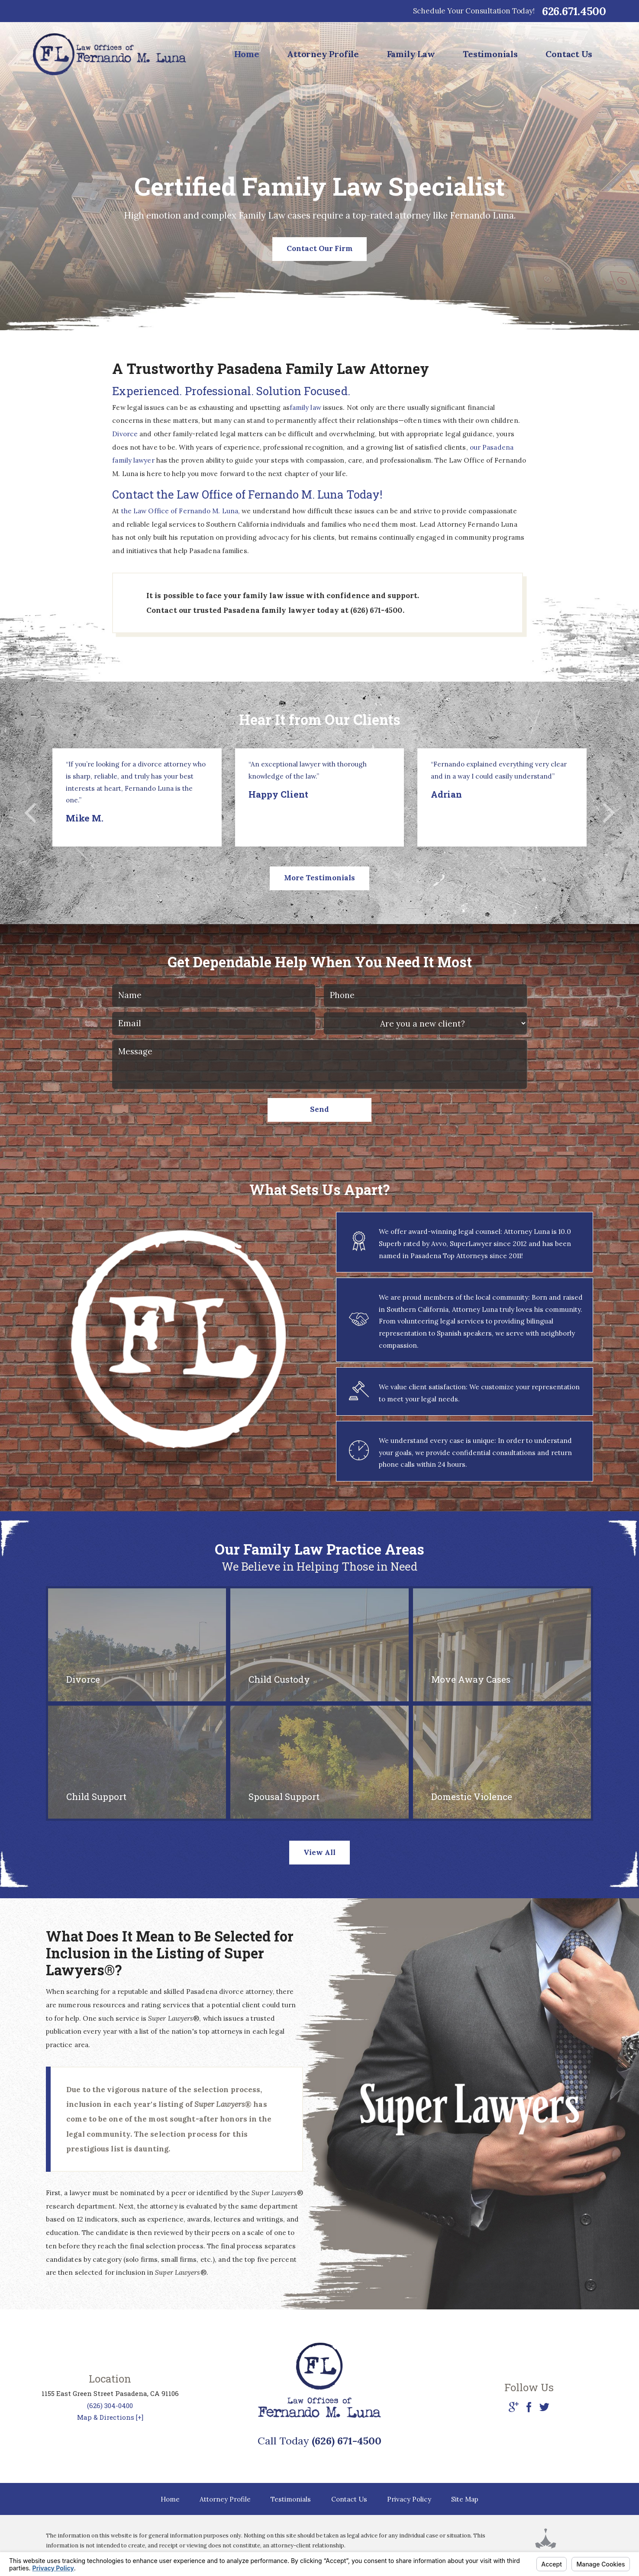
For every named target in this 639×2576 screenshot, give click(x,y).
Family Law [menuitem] (411, 53)
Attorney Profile (225, 2499)
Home (170, 2499)
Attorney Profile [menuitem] (323, 53)
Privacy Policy (409, 2499)
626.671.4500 (574, 11)
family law (305, 407)
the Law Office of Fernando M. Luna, (180, 511)
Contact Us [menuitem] (568, 53)
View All (319, 1852)
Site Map (464, 2499)
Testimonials (291, 2499)
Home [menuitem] (246, 53)
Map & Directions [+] (110, 2417)
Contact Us (349, 2499)
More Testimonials (319, 877)
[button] (30, 813)
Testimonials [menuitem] (490, 53)
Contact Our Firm (320, 248)
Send (319, 1109)
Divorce (125, 434)
